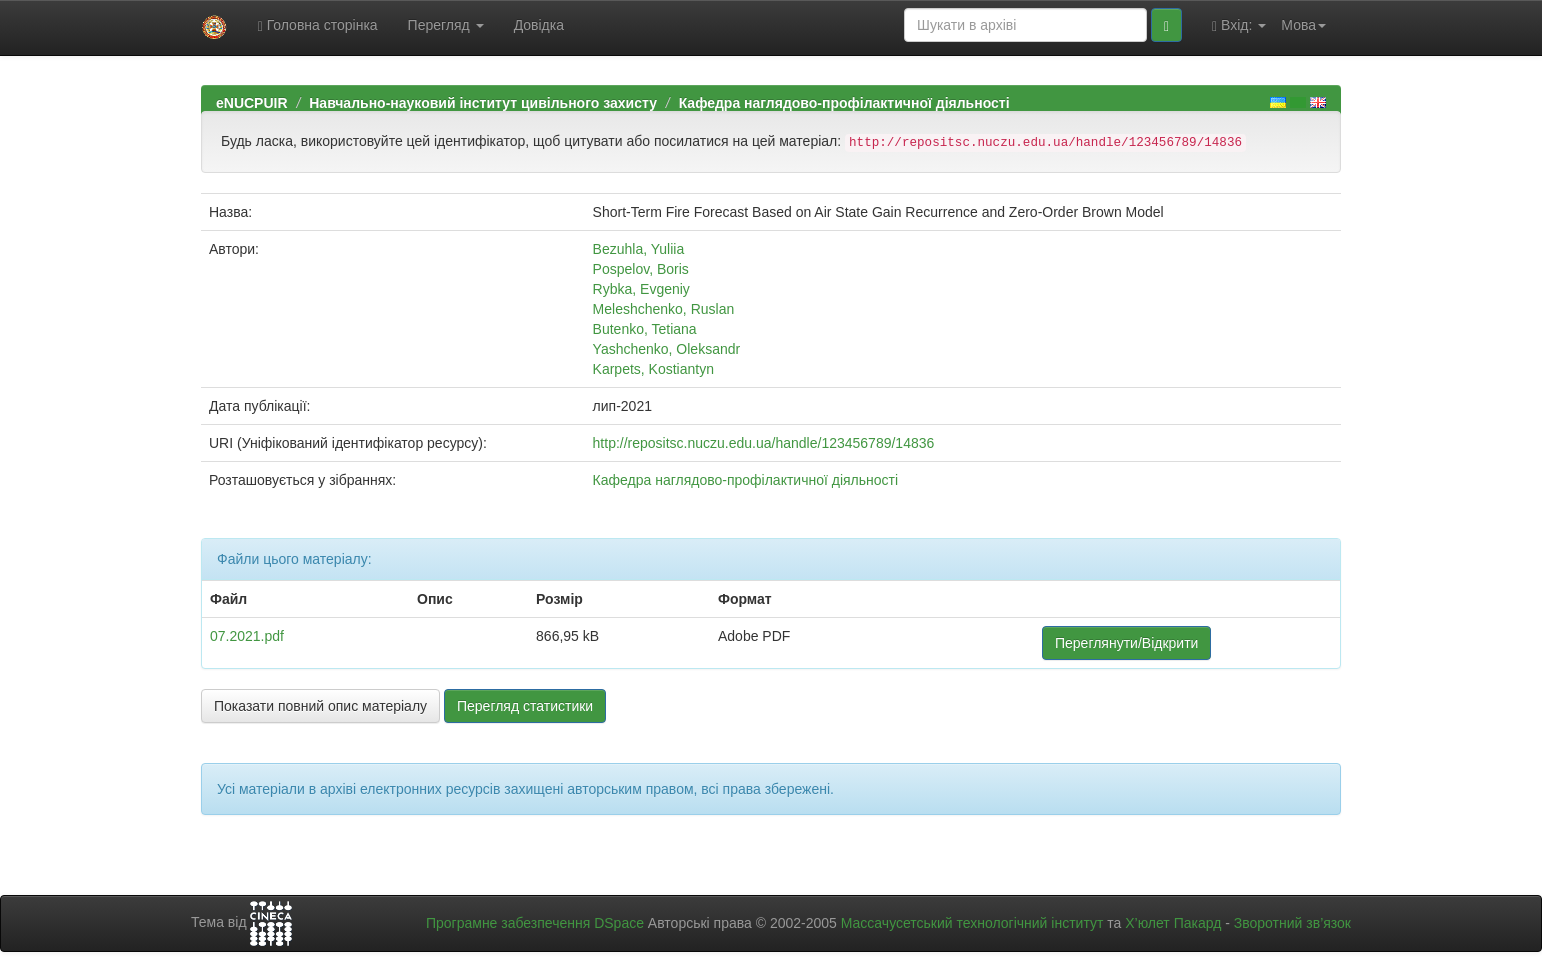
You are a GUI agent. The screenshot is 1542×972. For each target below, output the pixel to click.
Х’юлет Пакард (1173, 923)
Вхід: (1239, 25)
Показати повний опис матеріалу (320, 706)
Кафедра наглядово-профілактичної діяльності (844, 103)
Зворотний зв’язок (1292, 923)
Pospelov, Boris (641, 269)
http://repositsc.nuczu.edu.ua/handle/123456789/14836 (764, 443)
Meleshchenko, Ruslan (664, 309)
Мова (1303, 25)
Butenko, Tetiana (645, 329)
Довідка (539, 25)
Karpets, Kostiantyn (653, 369)
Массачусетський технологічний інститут (972, 923)
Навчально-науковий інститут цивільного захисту (483, 103)
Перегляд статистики (525, 706)
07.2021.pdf (247, 636)
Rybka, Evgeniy (641, 289)
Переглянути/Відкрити (1126, 643)
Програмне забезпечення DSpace (535, 923)
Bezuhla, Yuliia (639, 249)
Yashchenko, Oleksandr (667, 349)
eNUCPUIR (252, 103)
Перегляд (446, 25)
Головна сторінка (318, 25)
